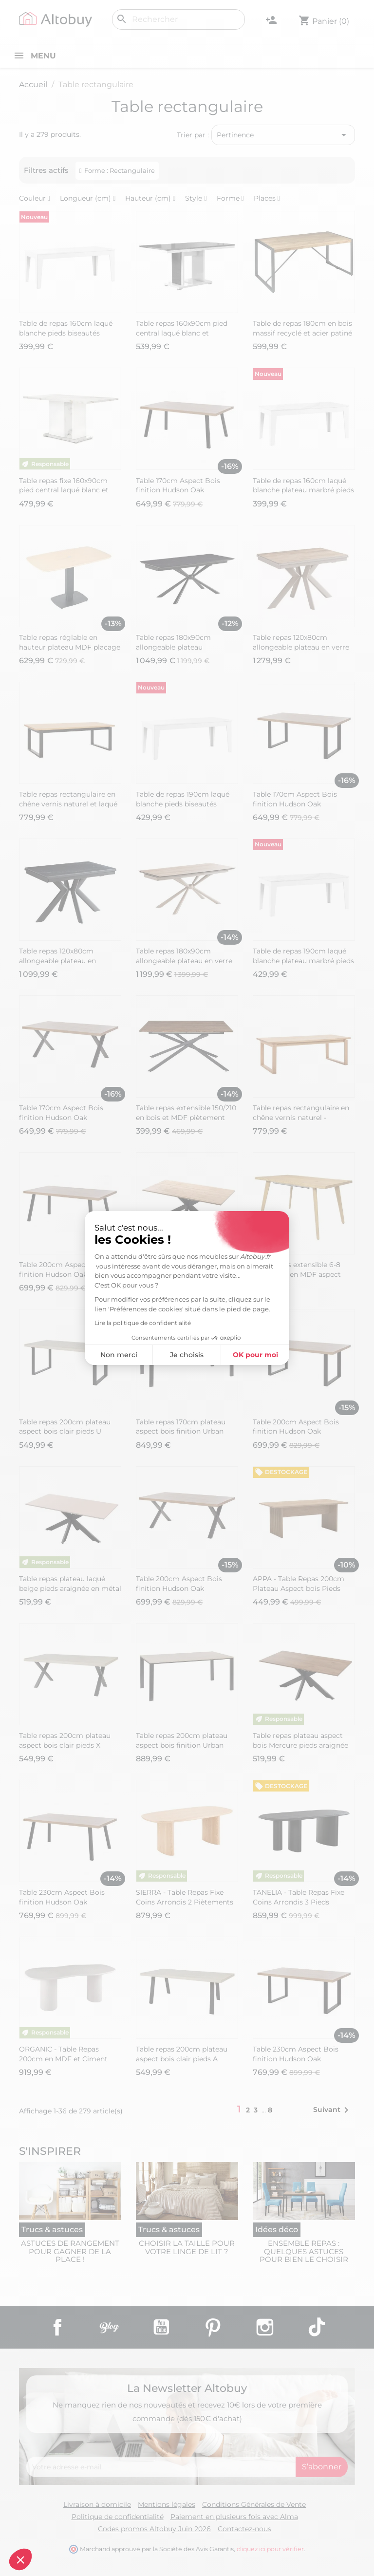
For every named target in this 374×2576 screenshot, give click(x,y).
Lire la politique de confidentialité (142, 1322)
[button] (20, 2559)
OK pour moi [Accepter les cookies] (255, 1354)
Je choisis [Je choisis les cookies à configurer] (187, 1354)
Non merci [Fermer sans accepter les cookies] (118, 1354)
